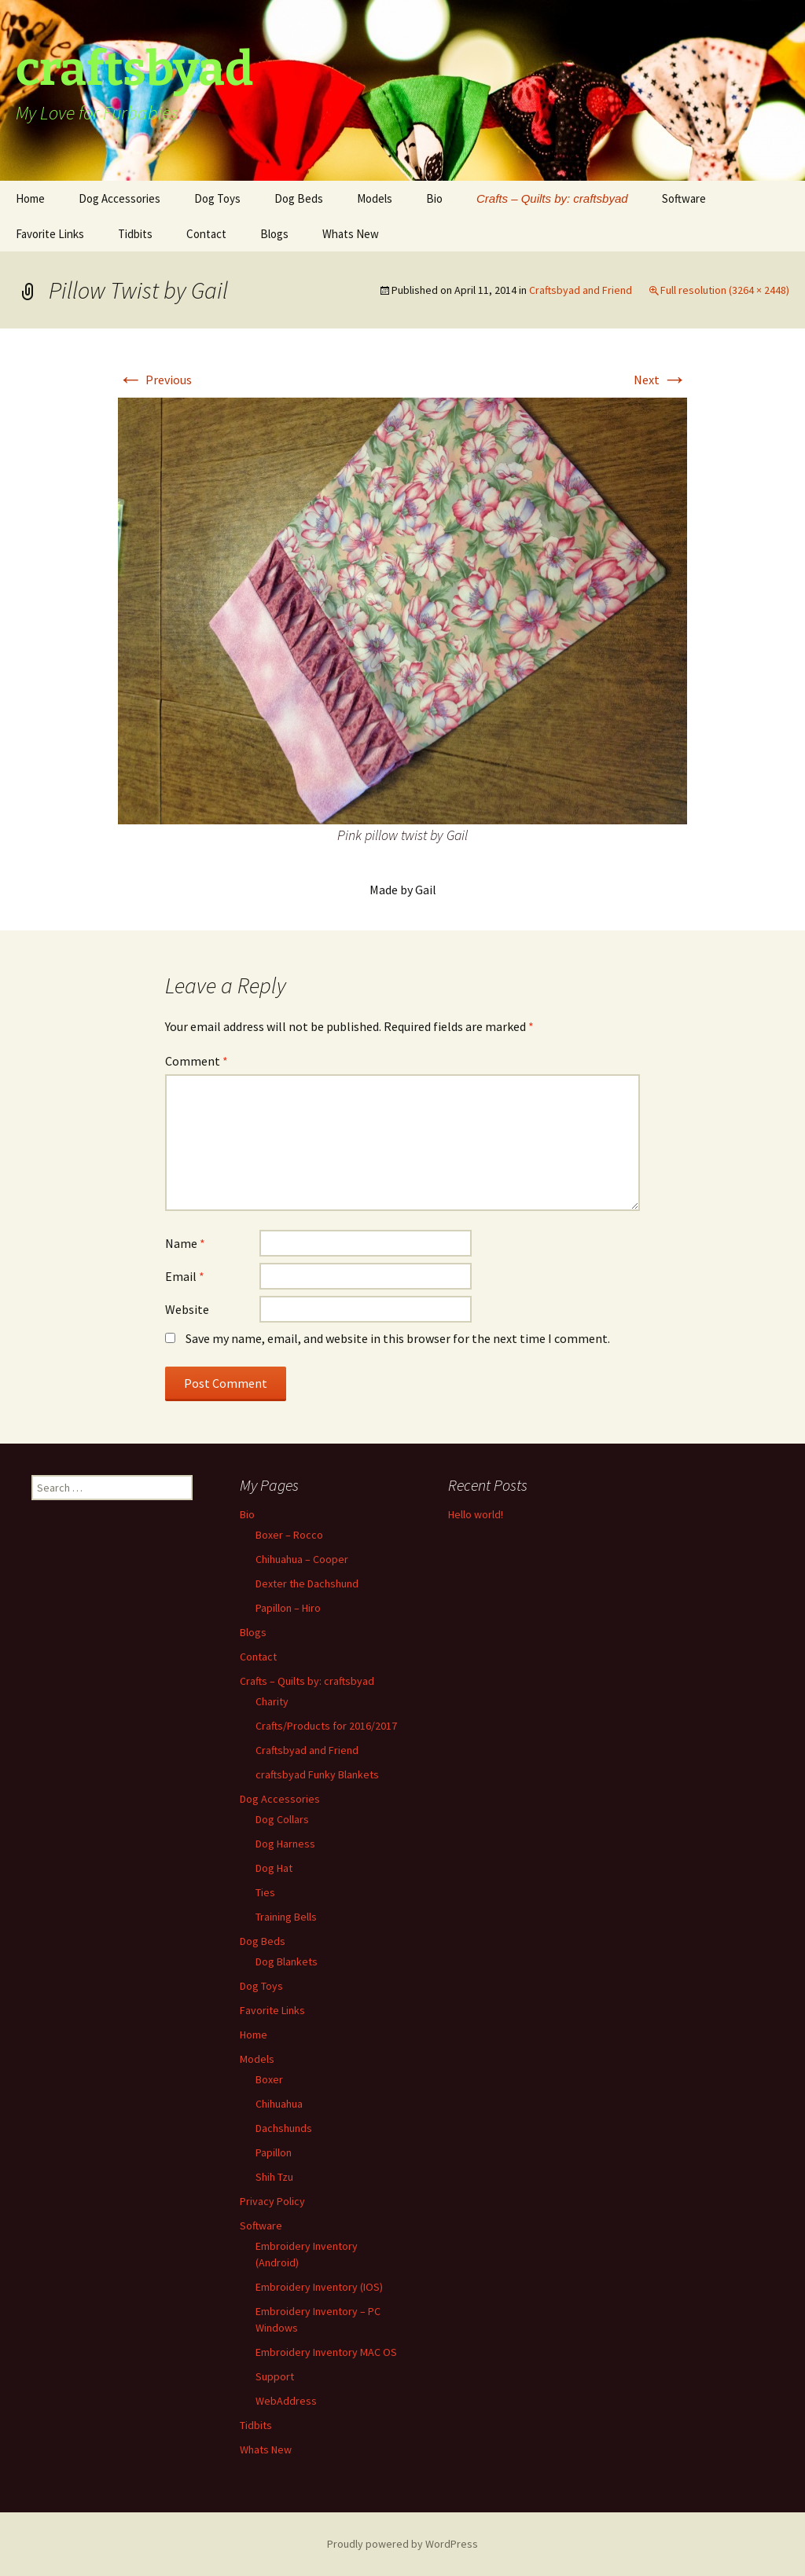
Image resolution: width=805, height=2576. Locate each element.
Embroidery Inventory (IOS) (319, 2287)
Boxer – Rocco (289, 1535)
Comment (196, 1061)
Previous (155, 379)
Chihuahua (279, 2104)
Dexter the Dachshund (306, 1583)
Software (684, 198)
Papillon (273, 2152)
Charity (272, 1701)
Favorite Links (50, 233)
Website (187, 1309)
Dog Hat (273, 1868)
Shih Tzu (274, 2177)
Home (30, 198)
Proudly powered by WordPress (402, 2544)
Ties (265, 1892)
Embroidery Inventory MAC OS (326, 2352)
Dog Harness (285, 1844)
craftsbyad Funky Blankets (317, 1774)
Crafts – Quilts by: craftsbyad (552, 198)
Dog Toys (217, 198)
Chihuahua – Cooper (301, 1559)
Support (274, 2376)
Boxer (269, 2079)
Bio (434, 198)
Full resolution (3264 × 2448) (724, 290)
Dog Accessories (119, 198)
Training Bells (286, 1917)
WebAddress (286, 2401)
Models (374, 198)
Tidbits (135, 233)
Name (185, 1243)
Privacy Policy (272, 2201)
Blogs (274, 233)
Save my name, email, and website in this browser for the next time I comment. (398, 1338)
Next (660, 379)
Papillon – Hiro (288, 1608)
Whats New (350, 233)
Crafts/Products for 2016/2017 (326, 1726)
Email (184, 1276)
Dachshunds (283, 2128)
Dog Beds (298, 198)
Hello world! (475, 1514)
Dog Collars (282, 1819)
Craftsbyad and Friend (580, 290)
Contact (206, 233)
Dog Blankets (286, 1961)
